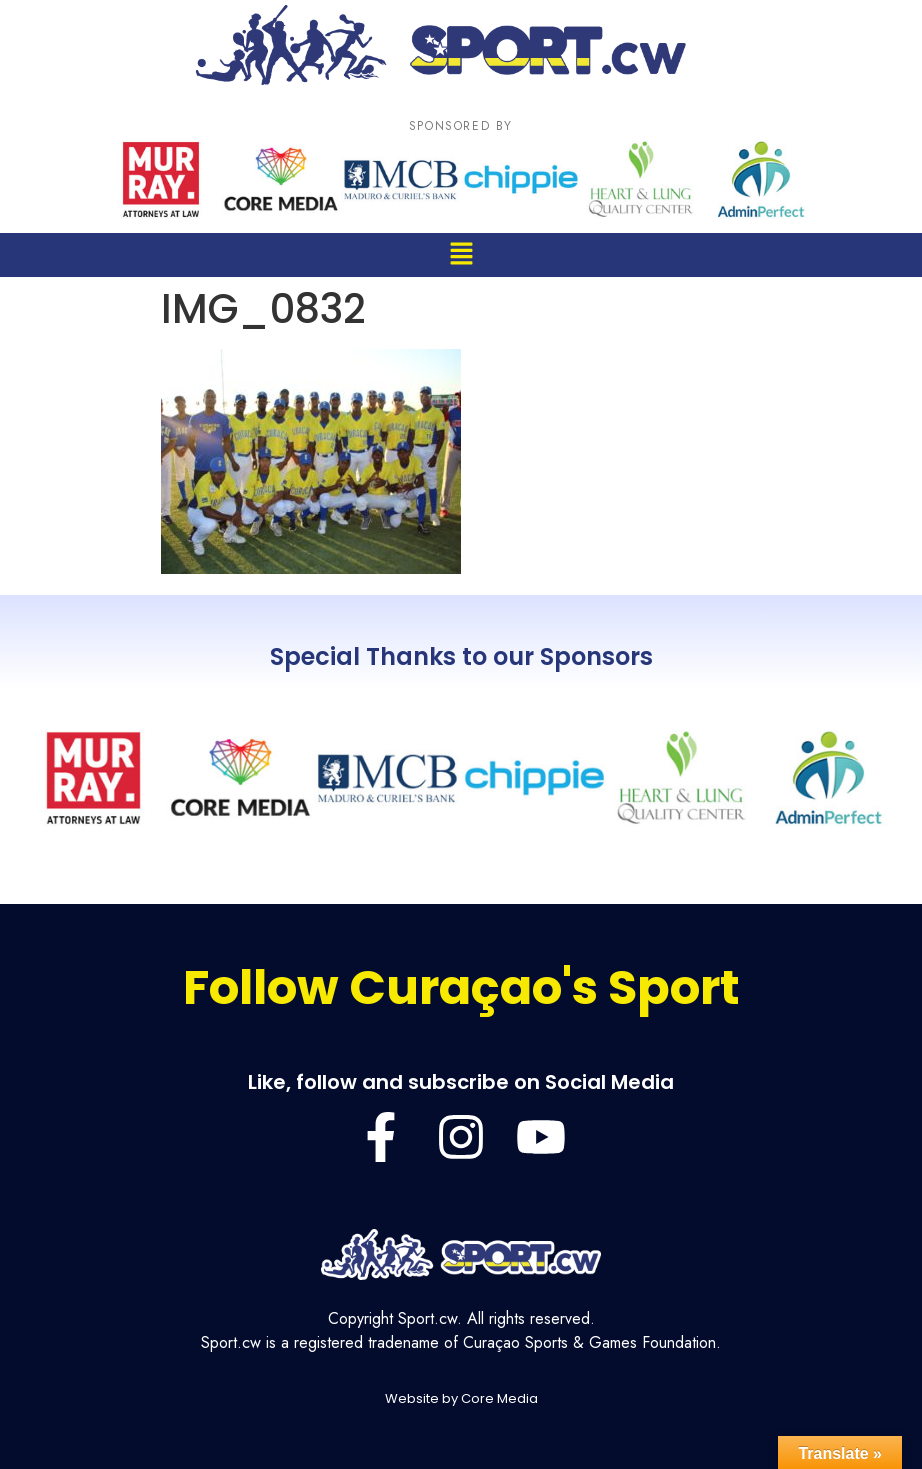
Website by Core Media (461, 1398)
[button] (461, 254)
